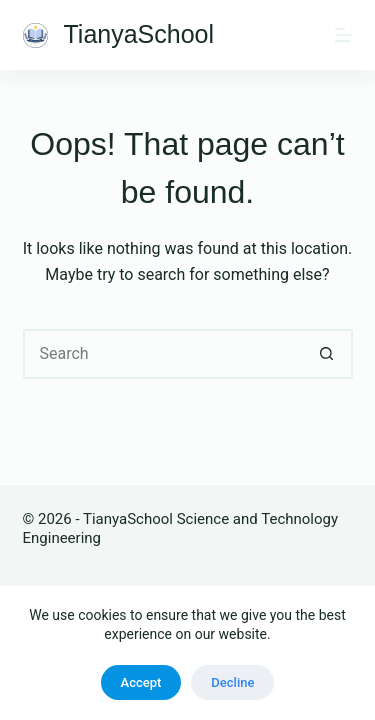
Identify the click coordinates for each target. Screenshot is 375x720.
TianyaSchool (139, 34)
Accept (141, 682)
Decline (232, 682)
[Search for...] (163, 354)
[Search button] (328, 354)
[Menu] (344, 35)
